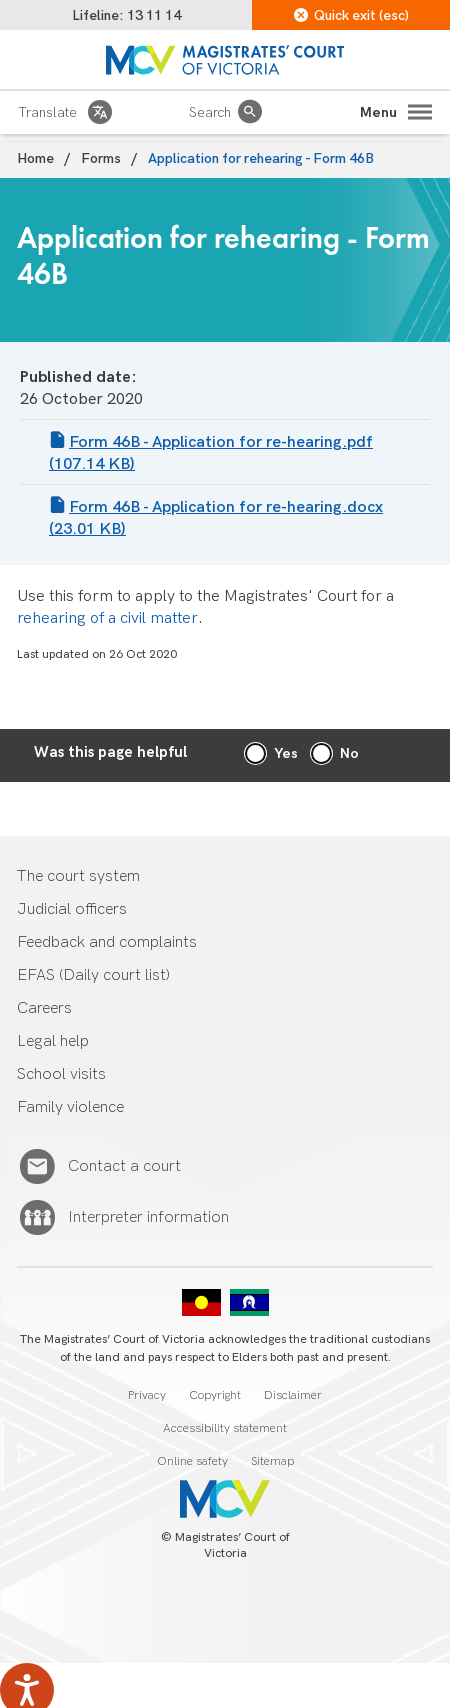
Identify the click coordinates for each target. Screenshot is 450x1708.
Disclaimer (293, 1395)
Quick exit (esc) (351, 15)
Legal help (53, 1041)
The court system (78, 876)
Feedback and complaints (107, 942)
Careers (44, 1008)
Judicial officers (72, 909)
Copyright (215, 1395)
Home (35, 158)
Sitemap (272, 1461)
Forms (101, 158)
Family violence (70, 1107)
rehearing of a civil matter (107, 618)
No (349, 753)
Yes (286, 753)
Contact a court (124, 1167)
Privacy (147, 1395)
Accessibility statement (225, 1428)
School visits (61, 1074)
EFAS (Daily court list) (93, 975)
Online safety (192, 1461)
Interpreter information (148, 1218)
